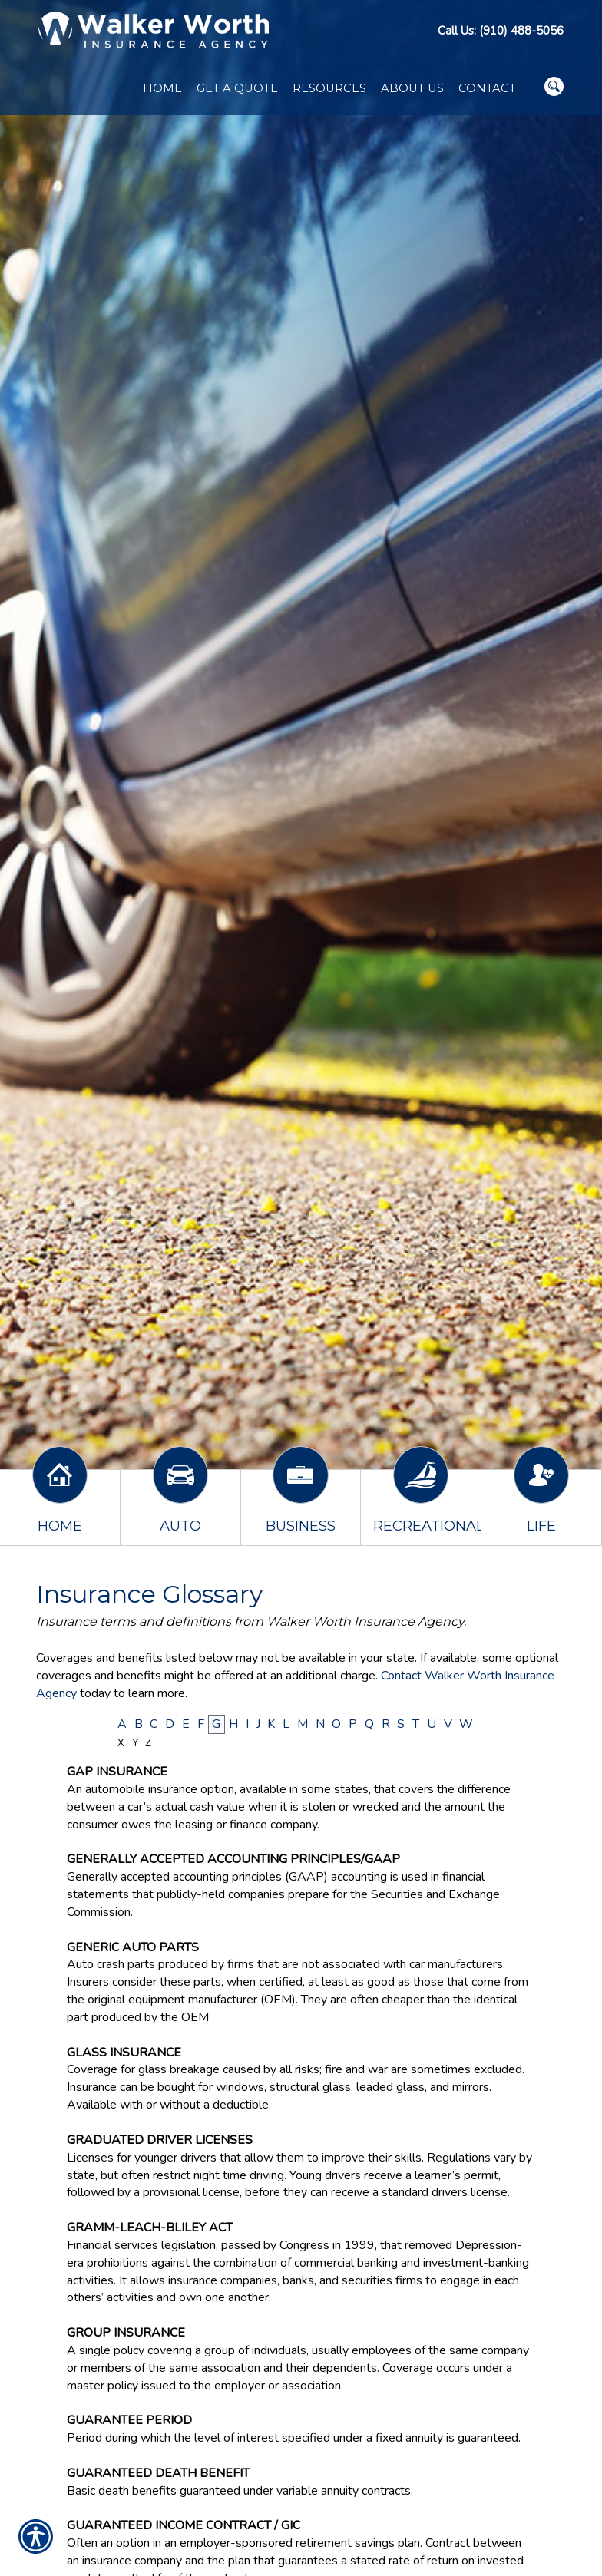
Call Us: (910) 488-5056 (501, 30)
